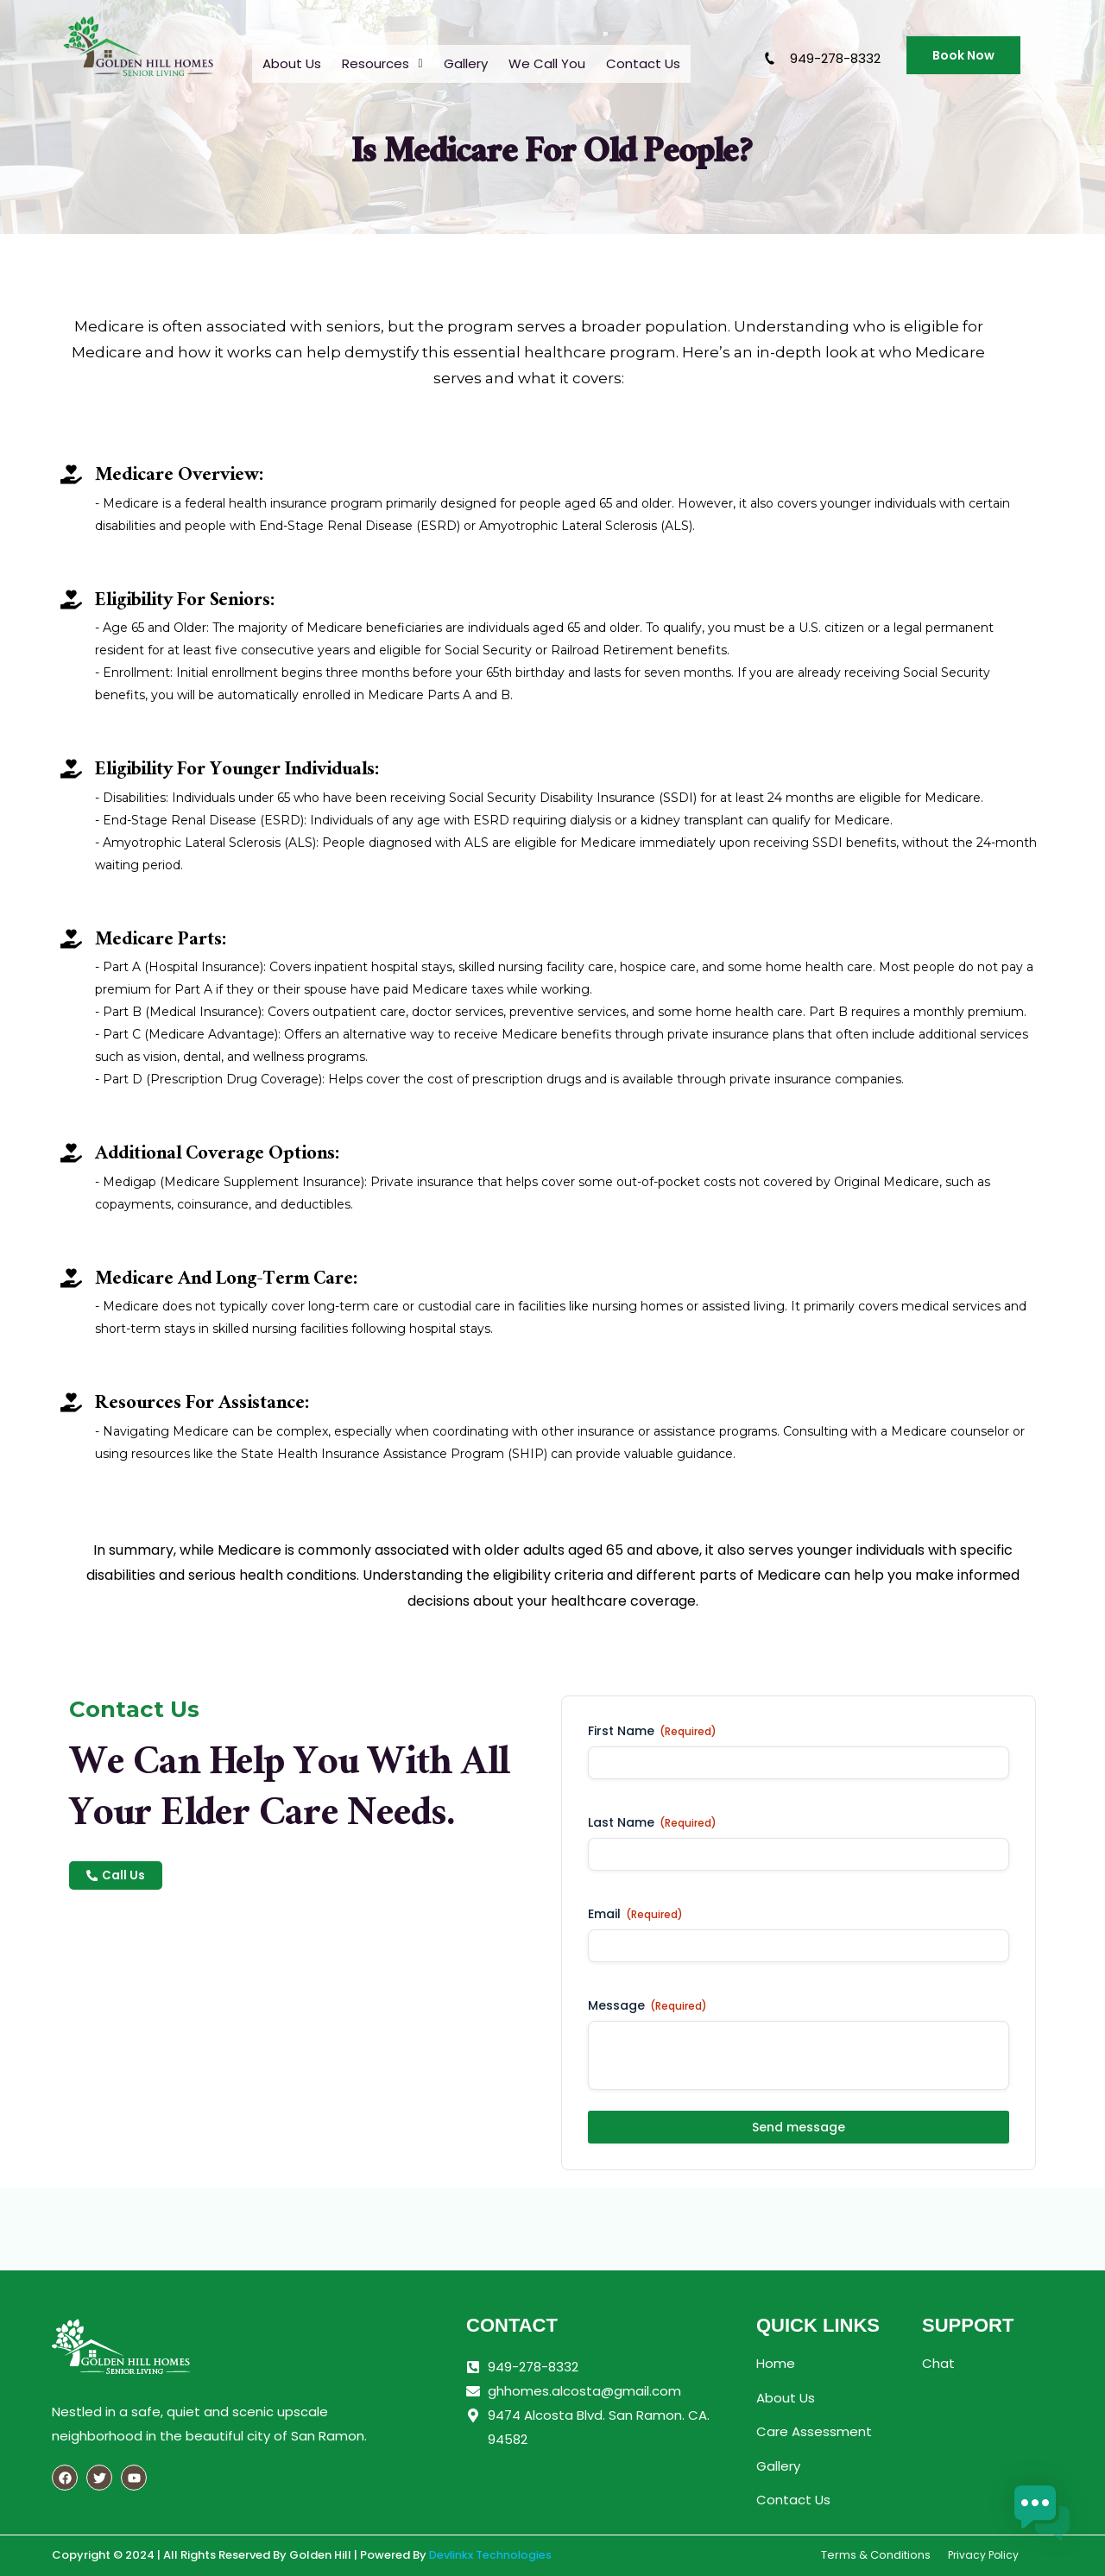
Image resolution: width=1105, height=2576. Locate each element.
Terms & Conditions (876, 2555)
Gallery (466, 62)
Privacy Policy (983, 2555)
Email (635, 1914)
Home (775, 2363)
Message (647, 2005)
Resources (382, 62)
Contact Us (643, 62)
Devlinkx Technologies (491, 2555)
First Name (652, 1730)
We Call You (546, 62)
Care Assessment (814, 2431)
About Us (291, 62)
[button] (382, 62)
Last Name (652, 1822)
